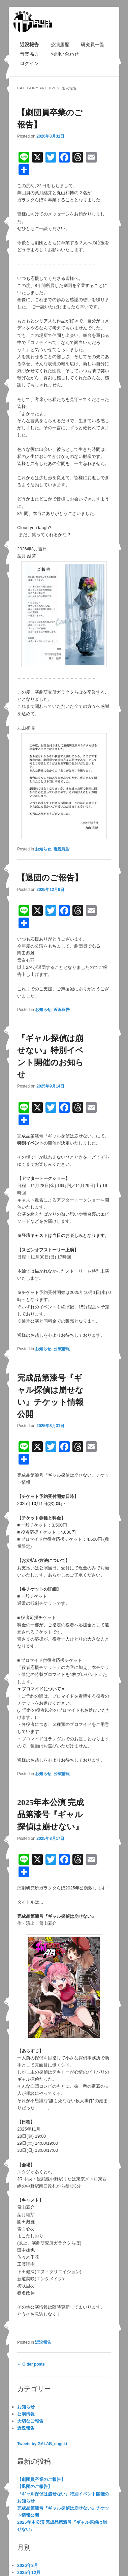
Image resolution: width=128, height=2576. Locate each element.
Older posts (31, 2364)
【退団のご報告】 (50, 877)
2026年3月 (27, 2565)
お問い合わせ (65, 54)
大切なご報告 (30, 2421)
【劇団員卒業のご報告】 (41, 2479)
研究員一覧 (92, 44)
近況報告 (29, 44)
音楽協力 (29, 54)
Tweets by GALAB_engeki (42, 2443)
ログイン (29, 63)
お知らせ (43, 849)
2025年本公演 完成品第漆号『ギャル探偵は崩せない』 (50, 1814)
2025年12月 (28, 2572)
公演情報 (62, 1349)
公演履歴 (60, 44)
